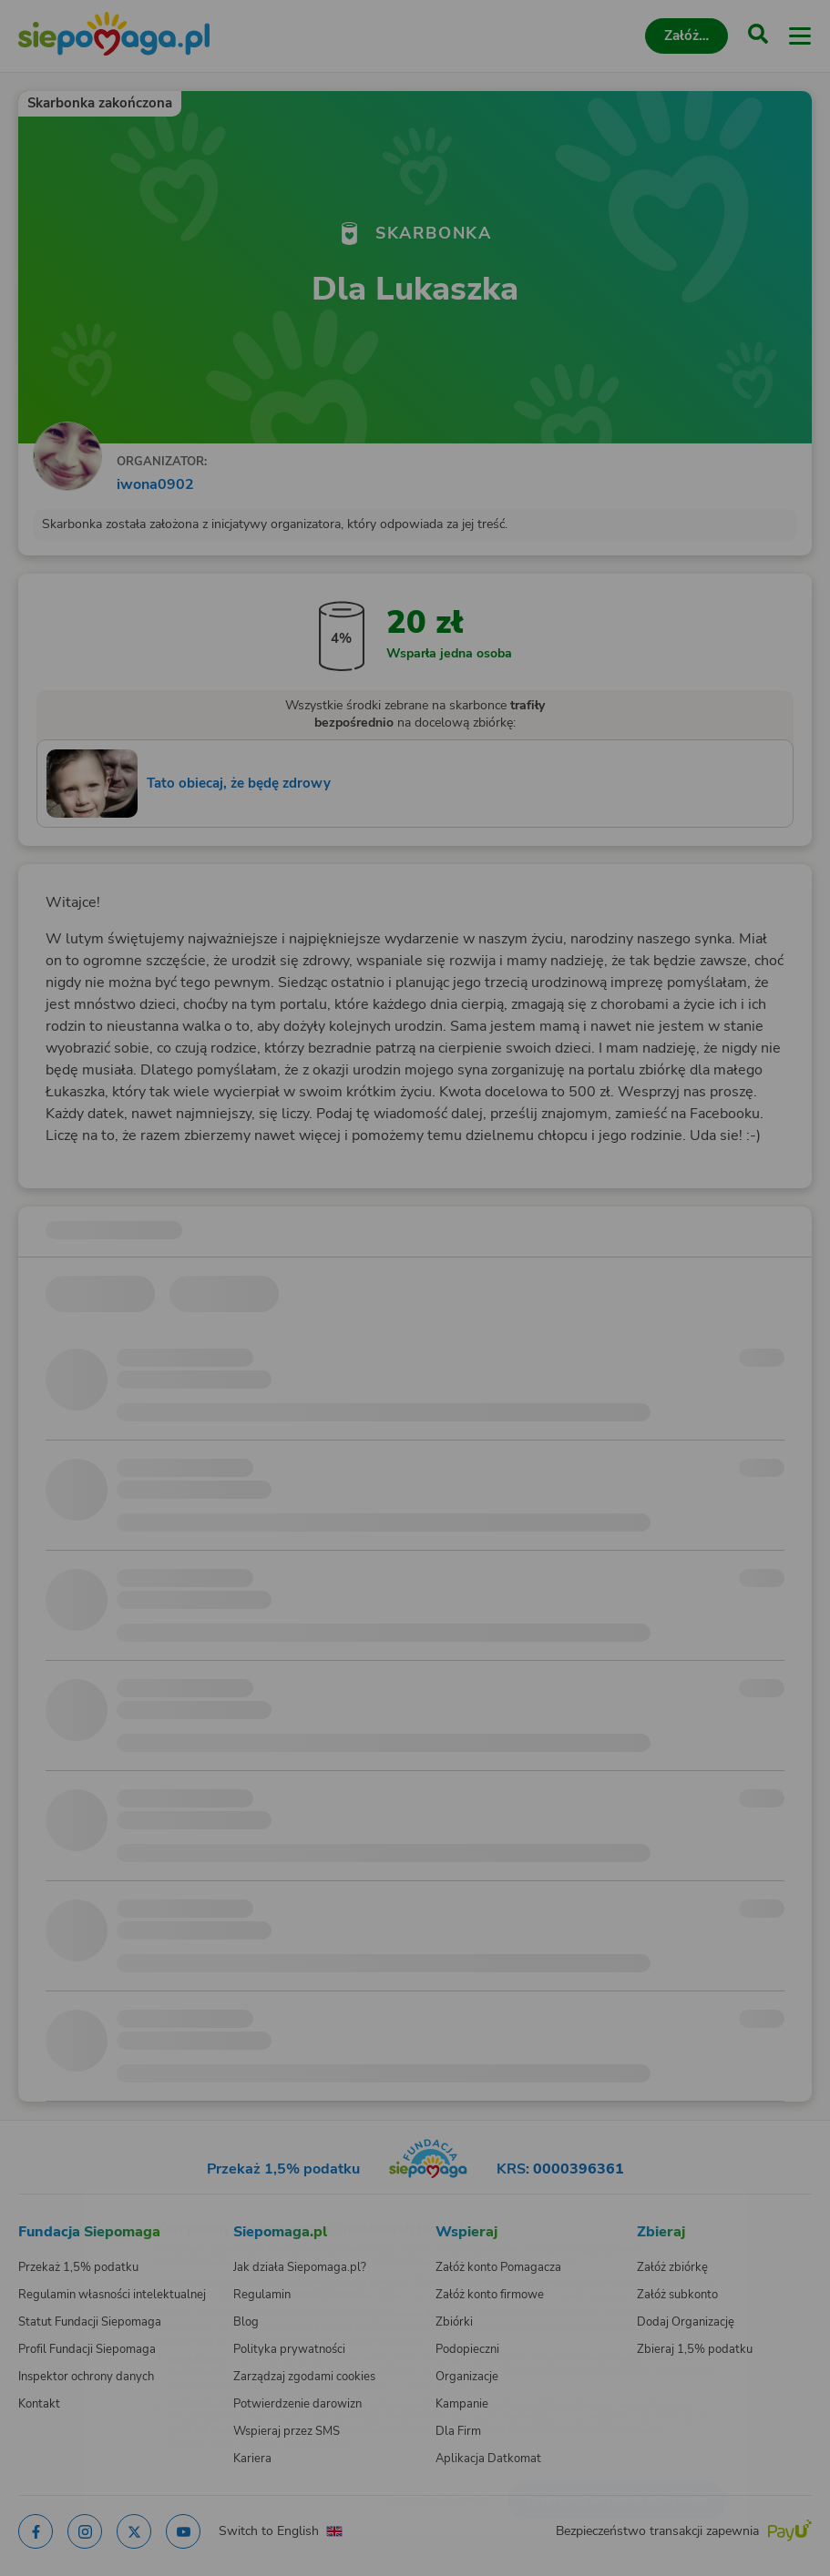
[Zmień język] (51, 2200)
